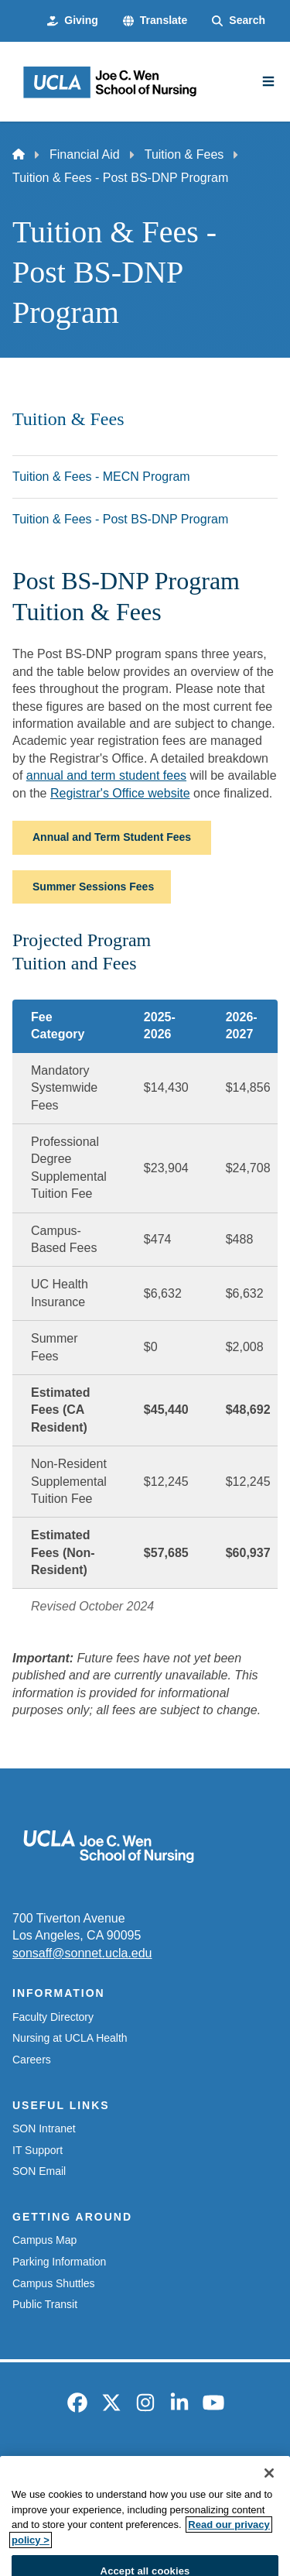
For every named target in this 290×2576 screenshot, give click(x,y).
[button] (155, 20)
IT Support (37, 2150)
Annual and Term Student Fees (111, 837)
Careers (31, 2059)
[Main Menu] (268, 81)
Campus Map (44, 2240)
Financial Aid (84, 154)
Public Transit (44, 2304)
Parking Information (59, 2261)
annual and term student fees (106, 775)
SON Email (39, 2171)
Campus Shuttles (53, 2283)
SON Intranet (44, 2128)
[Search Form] (239, 20)
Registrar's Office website (120, 793)
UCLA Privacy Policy (139, 2490)
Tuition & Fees (184, 154)
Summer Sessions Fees (93, 886)
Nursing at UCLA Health (70, 2038)
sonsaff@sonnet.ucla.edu (82, 1953)
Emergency (99, 2464)
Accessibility (178, 2464)
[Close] (269, 2509)
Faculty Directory (53, 2017)
